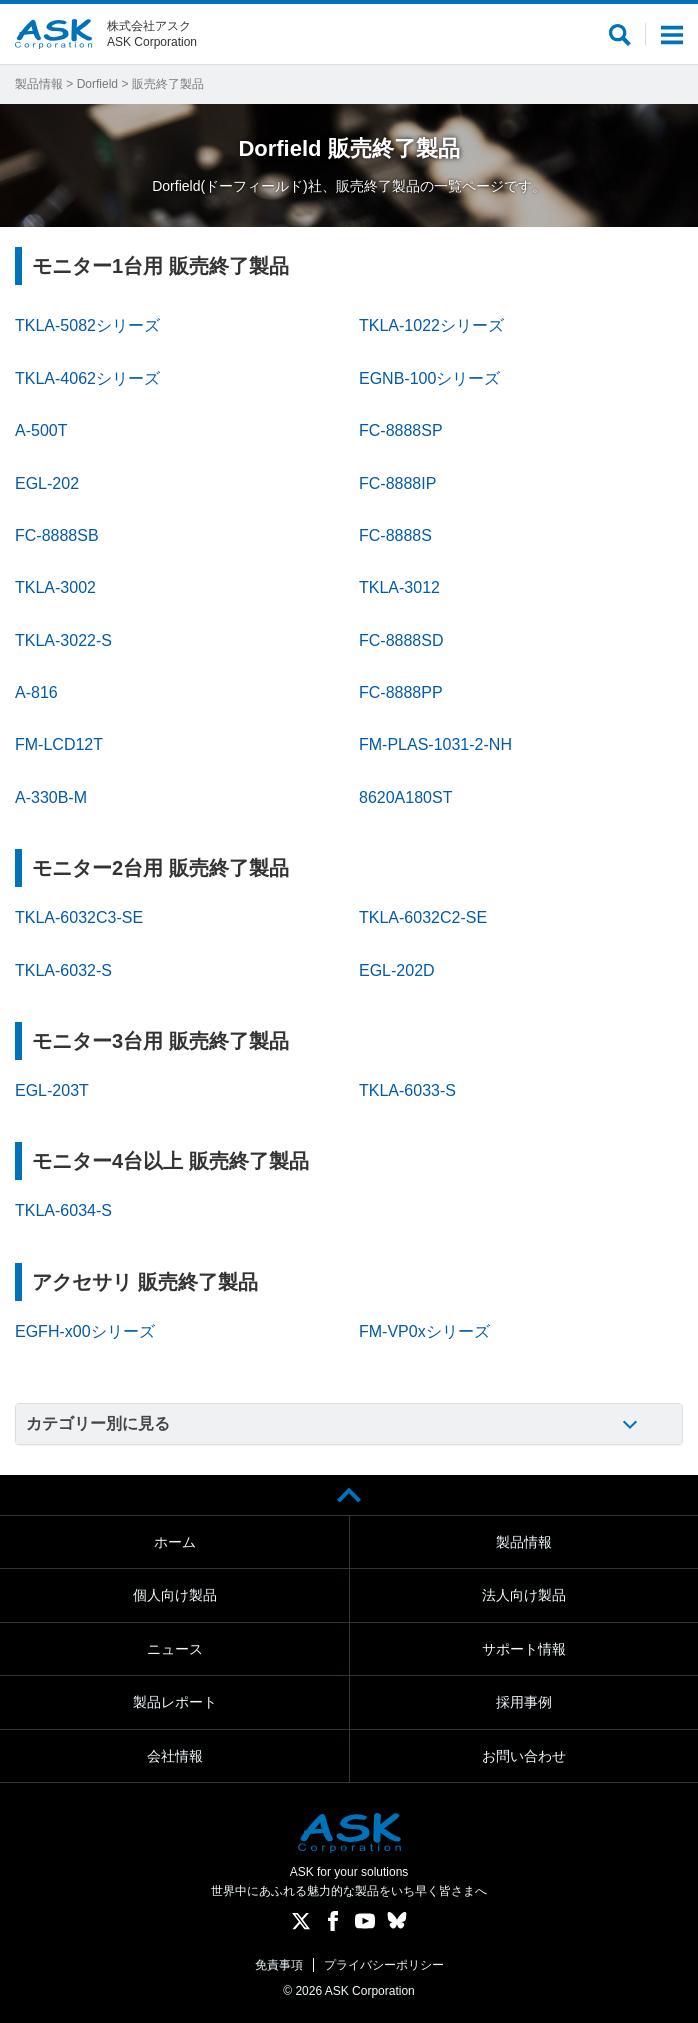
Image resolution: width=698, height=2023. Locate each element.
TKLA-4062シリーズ (87, 378)
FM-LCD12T (59, 744)
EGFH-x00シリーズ (85, 1331)
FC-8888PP (401, 692)
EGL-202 (47, 483)
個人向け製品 (175, 1595)
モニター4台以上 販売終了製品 (170, 1161)
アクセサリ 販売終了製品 (145, 1282)
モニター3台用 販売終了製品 (160, 1041)
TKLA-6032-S (63, 970)
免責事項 (279, 1965)
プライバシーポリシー (384, 1965)
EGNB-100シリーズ (429, 378)
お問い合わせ (524, 1756)
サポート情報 (524, 1649)
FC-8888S (395, 535)
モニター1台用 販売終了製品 (160, 266)
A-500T (41, 430)
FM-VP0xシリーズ (424, 1331)
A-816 (36, 692)
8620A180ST (405, 797)
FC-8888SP (401, 430)
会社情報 (175, 1756)
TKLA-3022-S (63, 640)
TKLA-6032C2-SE (423, 917)
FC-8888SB (57, 535)
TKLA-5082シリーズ (87, 325)
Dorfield (97, 84)
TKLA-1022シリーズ (431, 325)
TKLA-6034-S (63, 1210)
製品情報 (39, 84)
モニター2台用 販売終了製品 (160, 868)
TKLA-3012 (399, 587)
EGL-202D (397, 970)
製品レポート (175, 1702)
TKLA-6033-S (407, 1090)
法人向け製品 (524, 1595)
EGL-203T (52, 1090)
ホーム (175, 1542)
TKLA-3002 (55, 587)
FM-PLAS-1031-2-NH (435, 744)
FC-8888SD (401, 640)
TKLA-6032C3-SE (79, 917)
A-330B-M (51, 797)
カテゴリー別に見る (98, 1423)
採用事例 (524, 1702)
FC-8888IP (397, 483)
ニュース (175, 1649)
